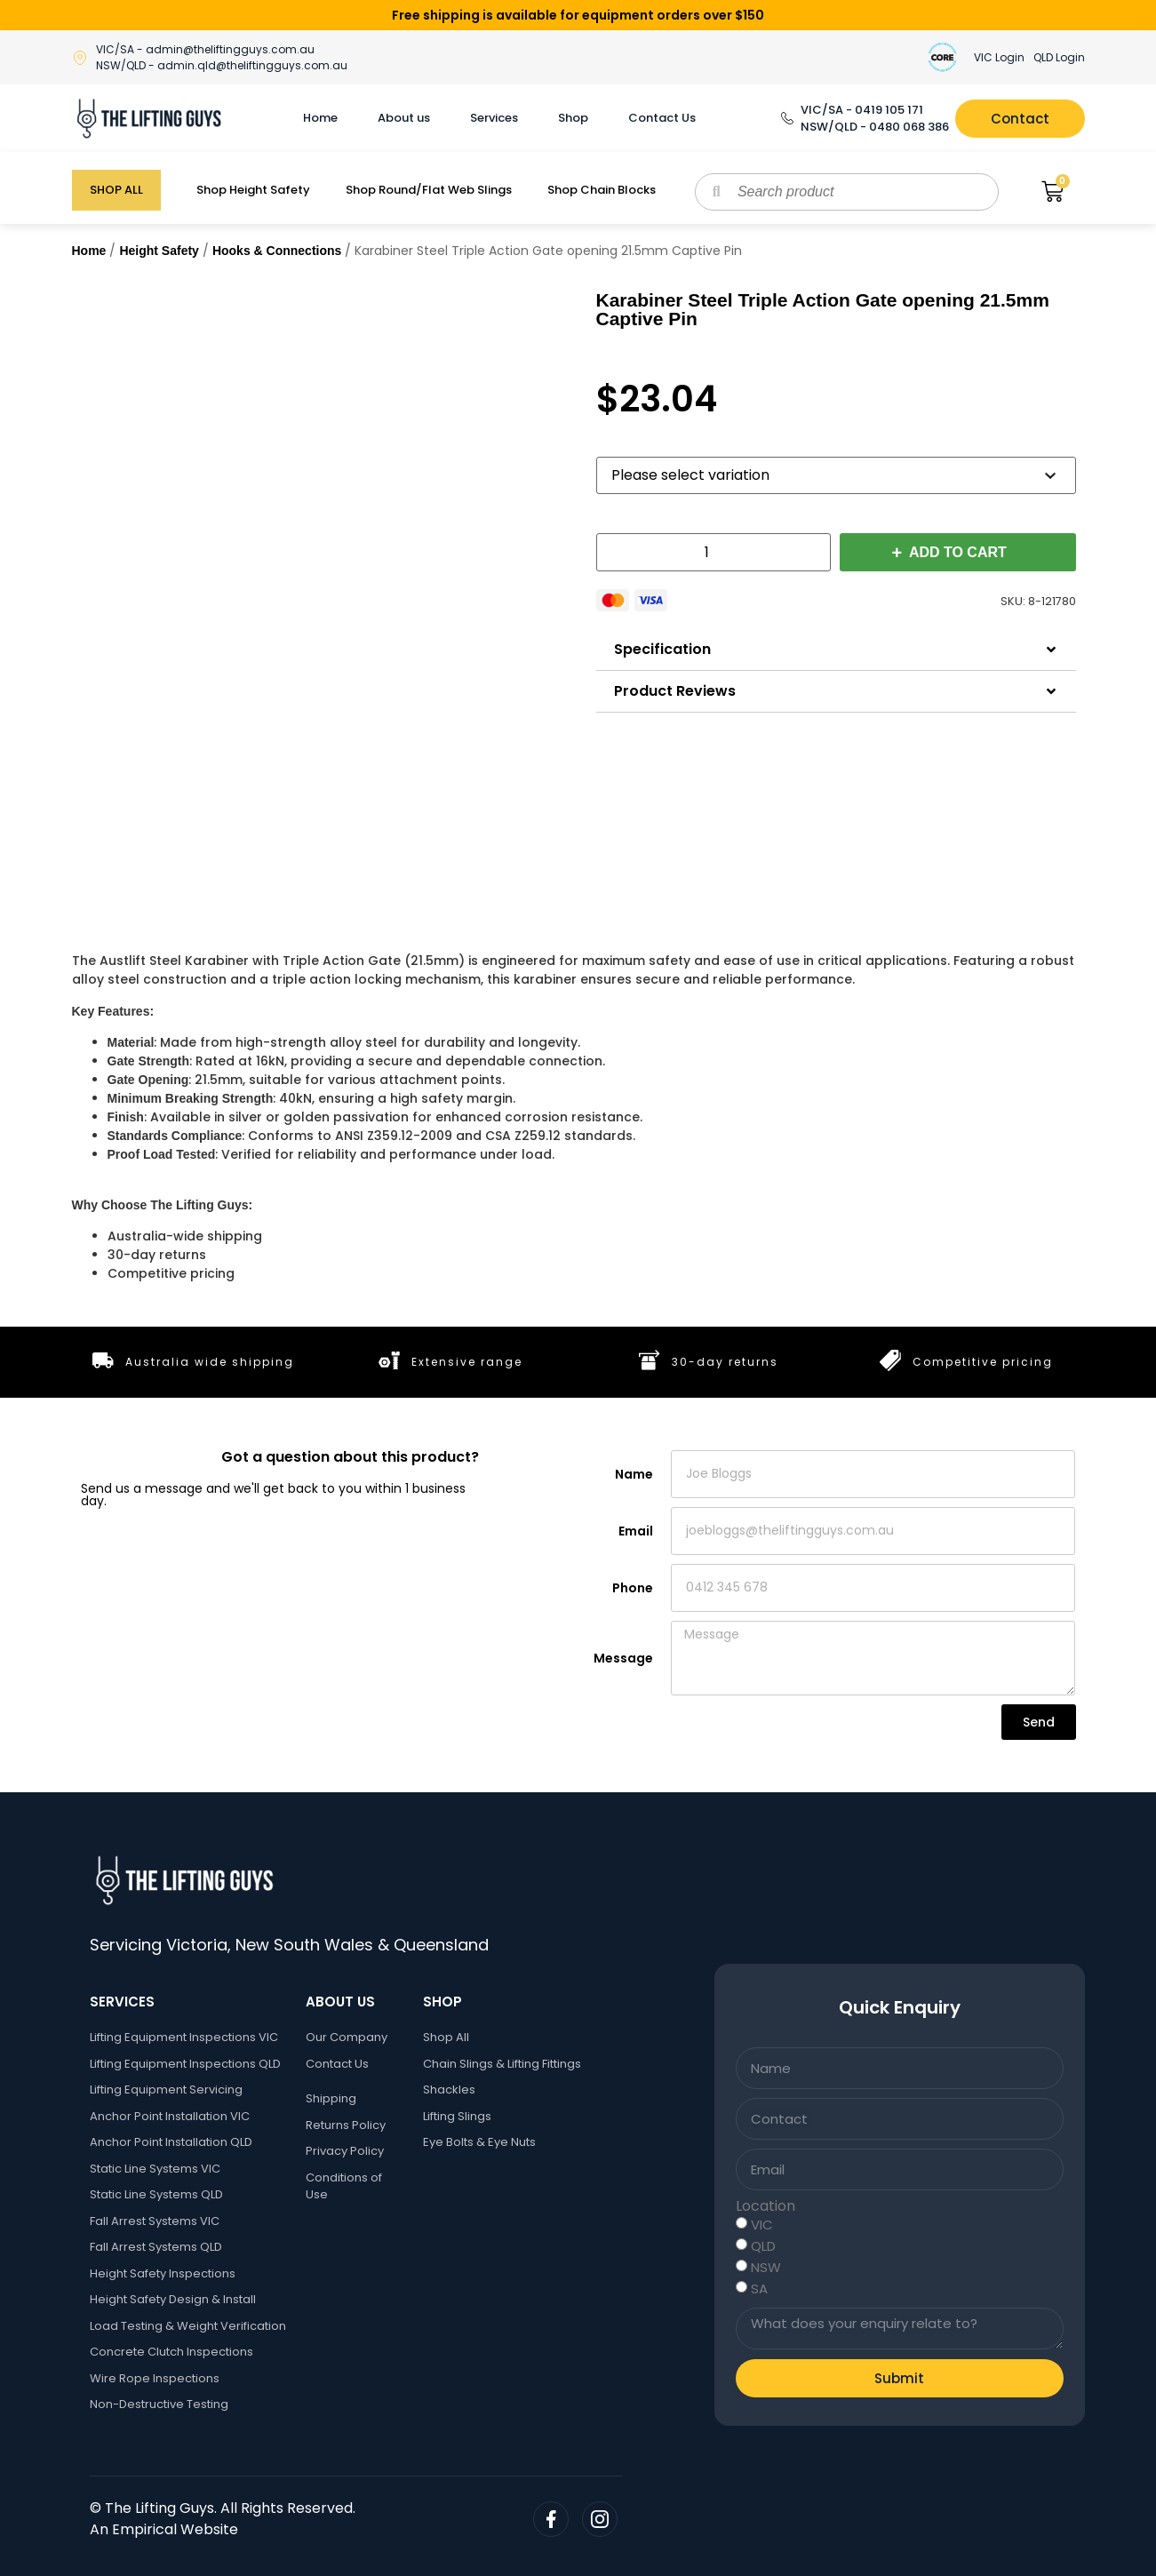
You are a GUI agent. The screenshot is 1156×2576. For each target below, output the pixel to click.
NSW (766, 2267)
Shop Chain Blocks (601, 189)
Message (623, 1658)
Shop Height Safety (253, 189)
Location (765, 2206)
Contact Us (662, 117)
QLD (763, 2246)
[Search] (716, 192)
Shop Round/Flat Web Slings (429, 189)
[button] (836, 650)
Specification (662, 649)
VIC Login (999, 57)
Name (634, 1474)
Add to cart (958, 552)
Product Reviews (675, 691)
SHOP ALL (116, 189)
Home (320, 117)
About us (404, 117)
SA (759, 2288)
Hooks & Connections (276, 250)
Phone (632, 1588)
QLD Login (1059, 57)
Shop (573, 117)
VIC (762, 2224)
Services (494, 117)
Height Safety (158, 250)
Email (635, 1531)
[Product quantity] (714, 552)
